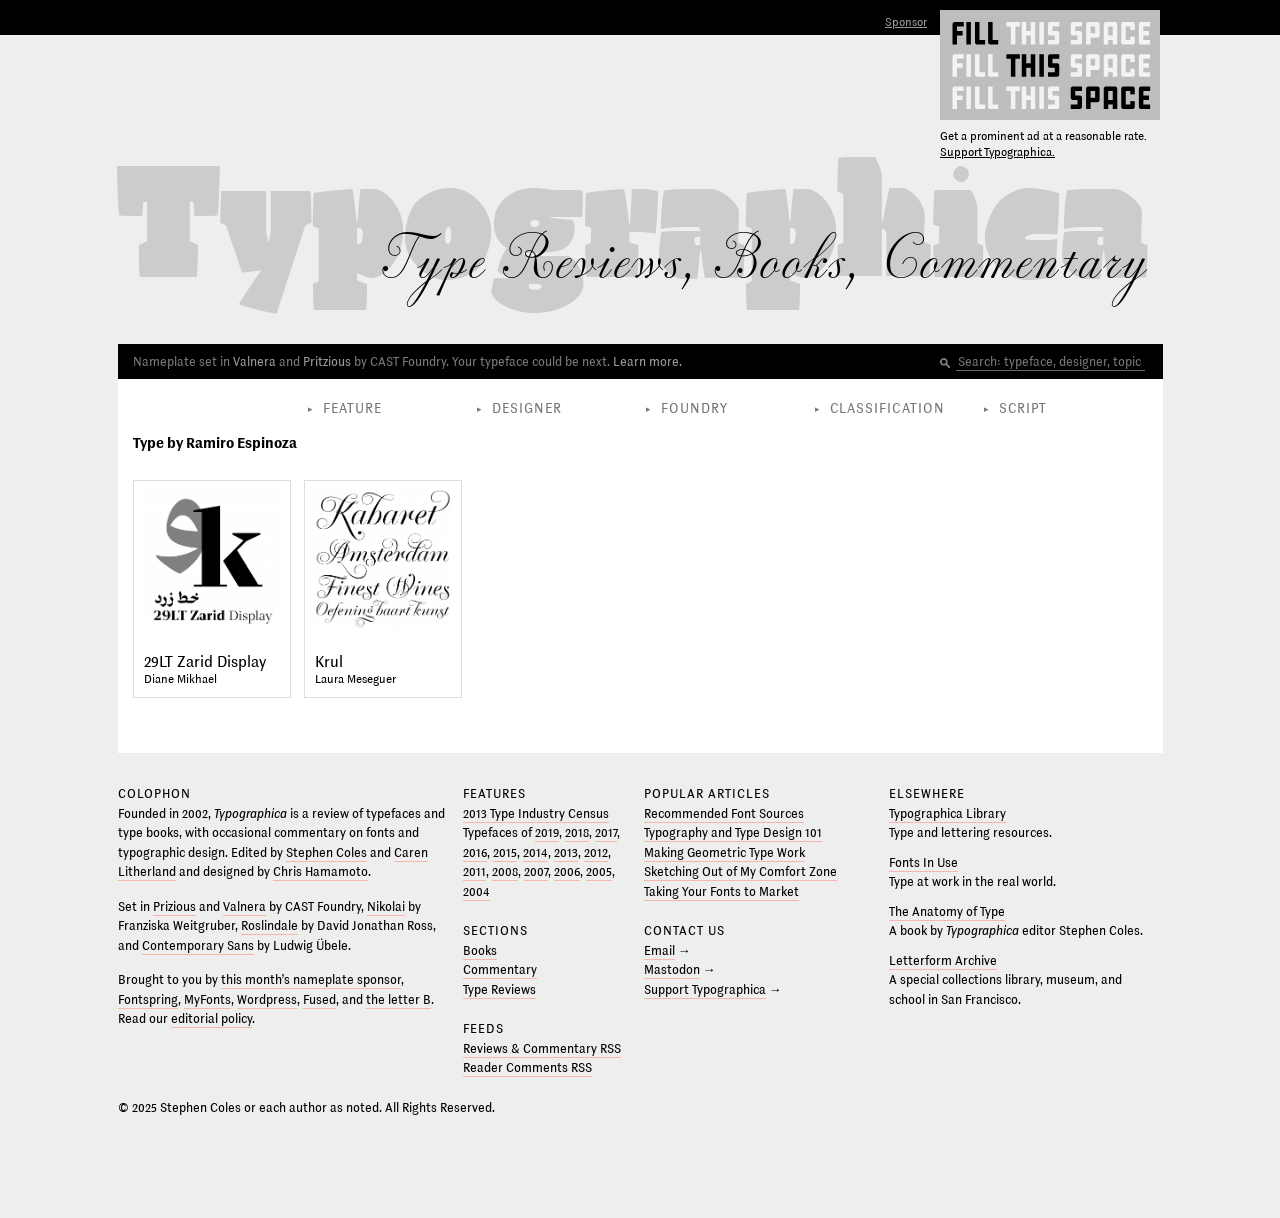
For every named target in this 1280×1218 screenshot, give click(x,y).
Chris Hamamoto (320, 872)
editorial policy (211, 1019)
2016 (475, 853)
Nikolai (386, 907)
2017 (606, 833)
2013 (566, 853)
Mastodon (672, 970)
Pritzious (327, 362)
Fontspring (148, 1000)
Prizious (174, 907)
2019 (547, 833)
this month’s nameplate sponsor (311, 980)
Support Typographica (705, 990)
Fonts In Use (923, 863)
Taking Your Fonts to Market (721, 892)
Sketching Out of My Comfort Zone (740, 872)
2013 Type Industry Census (536, 814)
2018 (577, 833)
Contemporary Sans (198, 946)
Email (659, 951)
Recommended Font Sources (724, 814)
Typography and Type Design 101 (733, 833)
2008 (505, 872)
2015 (505, 853)
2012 (596, 853)
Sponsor (906, 22)
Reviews (593, 263)
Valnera (254, 362)
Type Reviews (499, 990)
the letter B (398, 1000)
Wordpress (267, 1000)
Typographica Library (947, 814)
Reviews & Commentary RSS (542, 1049)
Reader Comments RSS (527, 1068)
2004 (476, 892)
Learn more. (647, 362)
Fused (319, 1000)
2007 (536, 872)
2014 (535, 853)
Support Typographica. (997, 152)
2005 (599, 872)
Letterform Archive (943, 961)
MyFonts (207, 1000)
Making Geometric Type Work (724, 853)
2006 (567, 872)
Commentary (1014, 263)
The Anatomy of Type (947, 912)
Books (779, 263)
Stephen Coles (326, 853)
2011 (474, 872)
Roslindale (269, 926)
